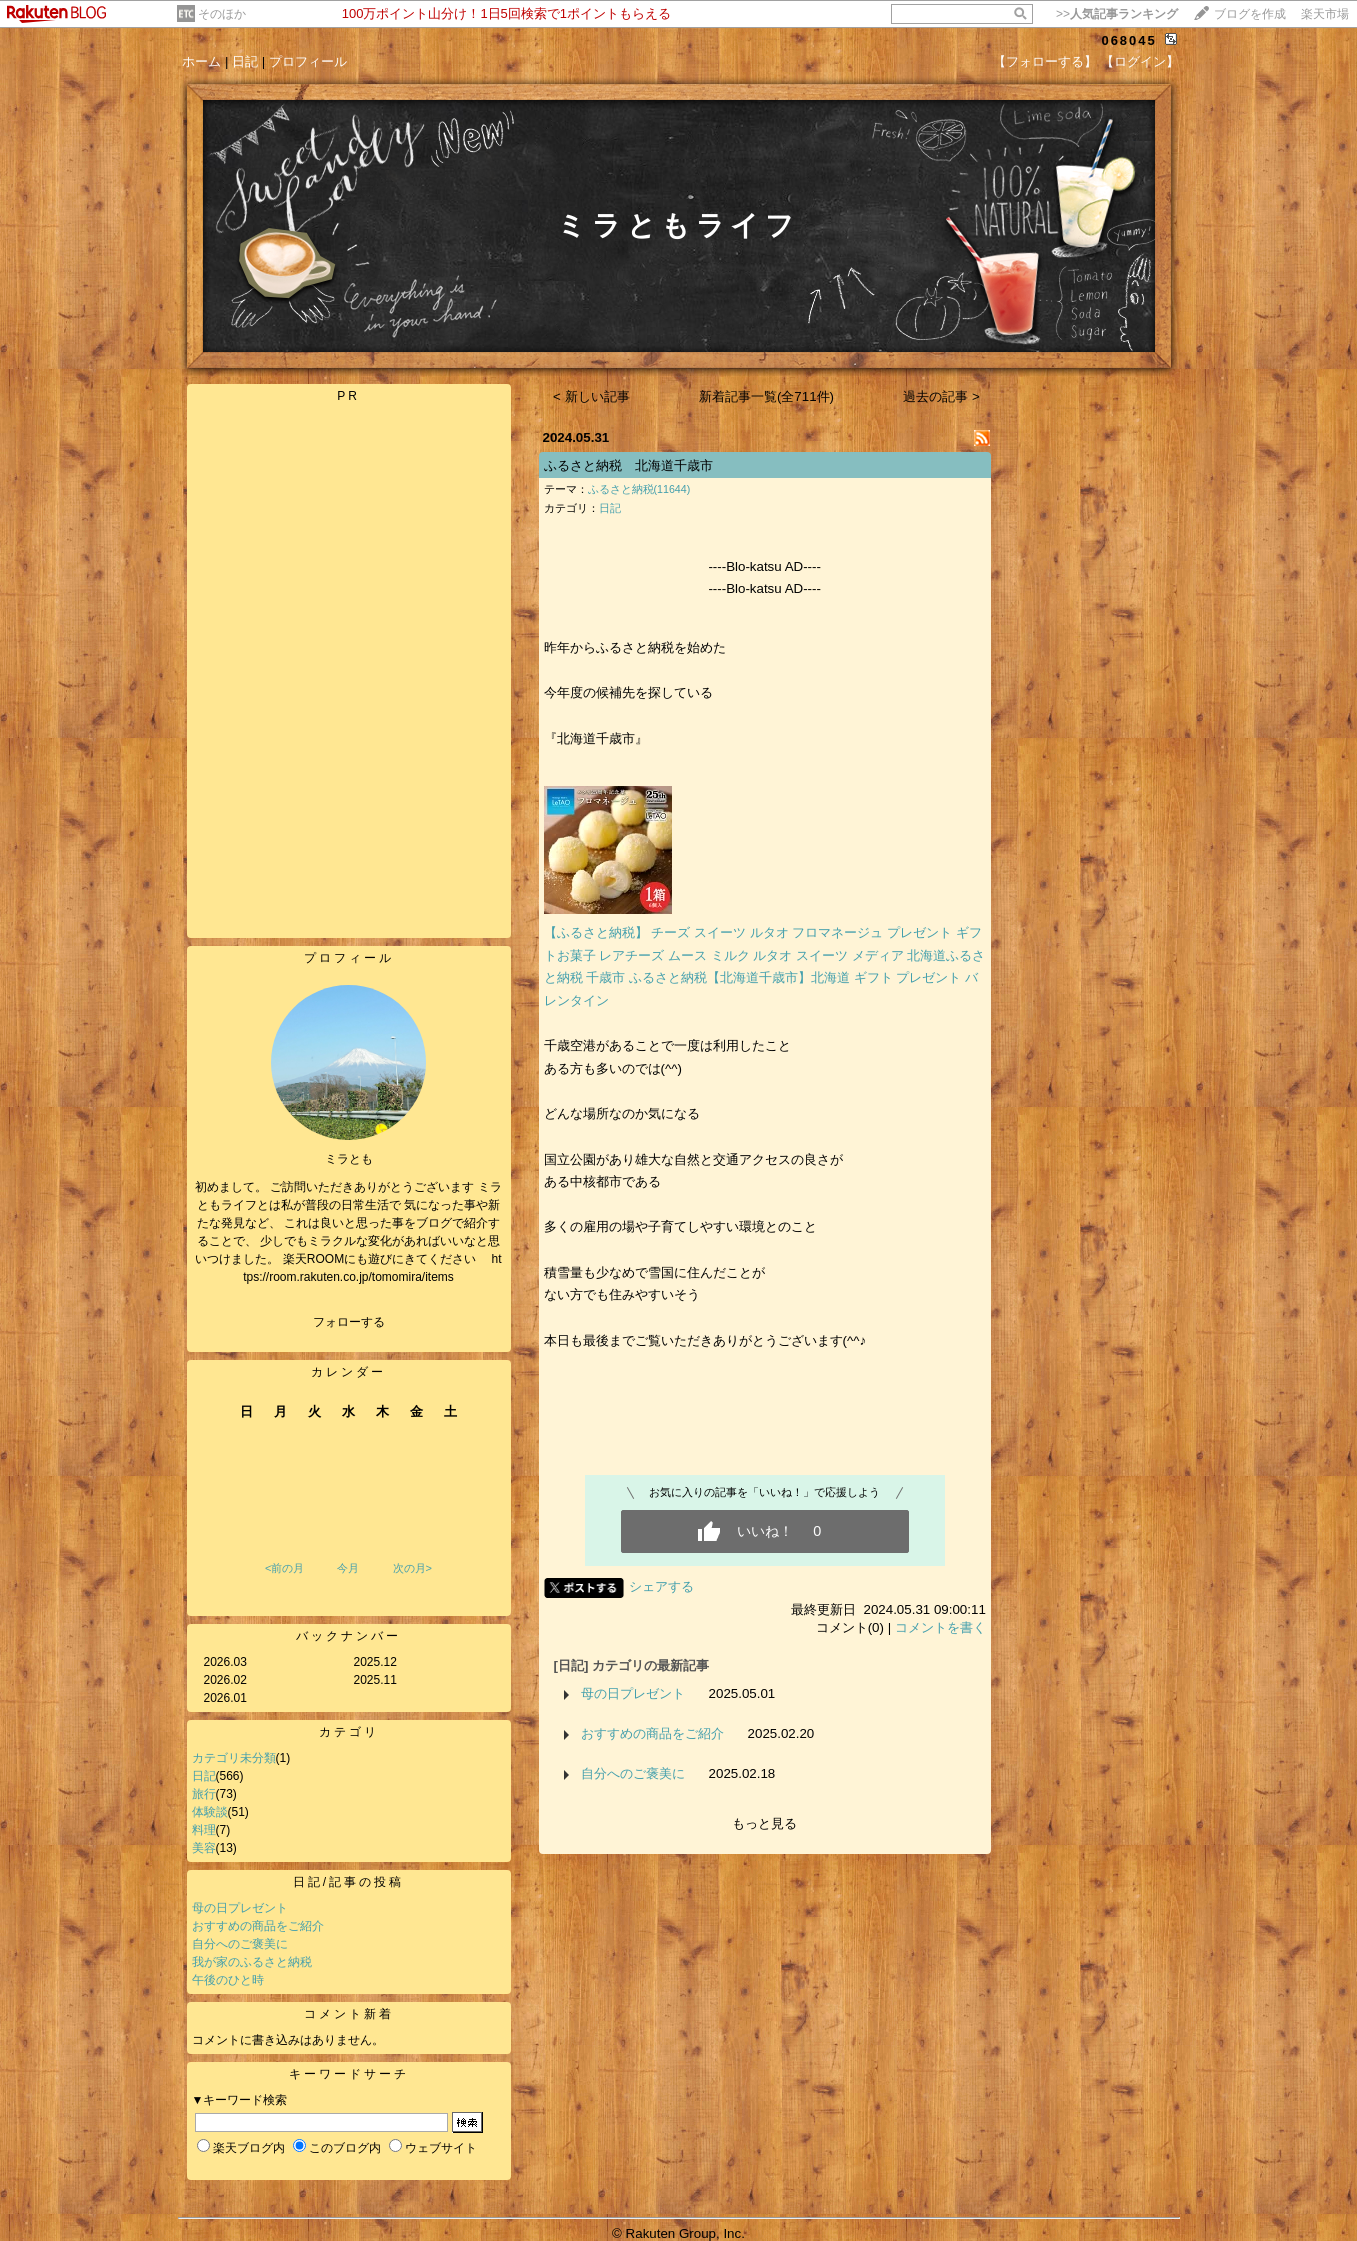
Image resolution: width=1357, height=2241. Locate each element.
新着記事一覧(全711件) (766, 396)
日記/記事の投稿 (348, 1882)
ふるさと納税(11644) (639, 489)
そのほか (222, 14)
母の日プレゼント (240, 1908)
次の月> (412, 1568)
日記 (245, 61)
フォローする (349, 1322)
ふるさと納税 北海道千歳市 (628, 465)
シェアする (661, 1586)
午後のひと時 (228, 1980)
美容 (204, 1848)
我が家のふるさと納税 (252, 1962)
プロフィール (308, 61)
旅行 (204, 1794)
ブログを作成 (1250, 14)
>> (1117, 14)
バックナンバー (348, 1636)
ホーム (201, 61)
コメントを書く (940, 1627)
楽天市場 (1325, 14)
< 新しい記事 (591, 396)
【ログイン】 (1140, 61)
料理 (204, 1830)
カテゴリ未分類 (234, 1758)
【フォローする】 (1045, 61)
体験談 (210, 1812)
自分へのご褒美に (240, 1944)
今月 (348, 1568)
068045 (1128, 40)
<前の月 (284, 1568)
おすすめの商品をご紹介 (258, 1926)
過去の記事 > (941, 396)
